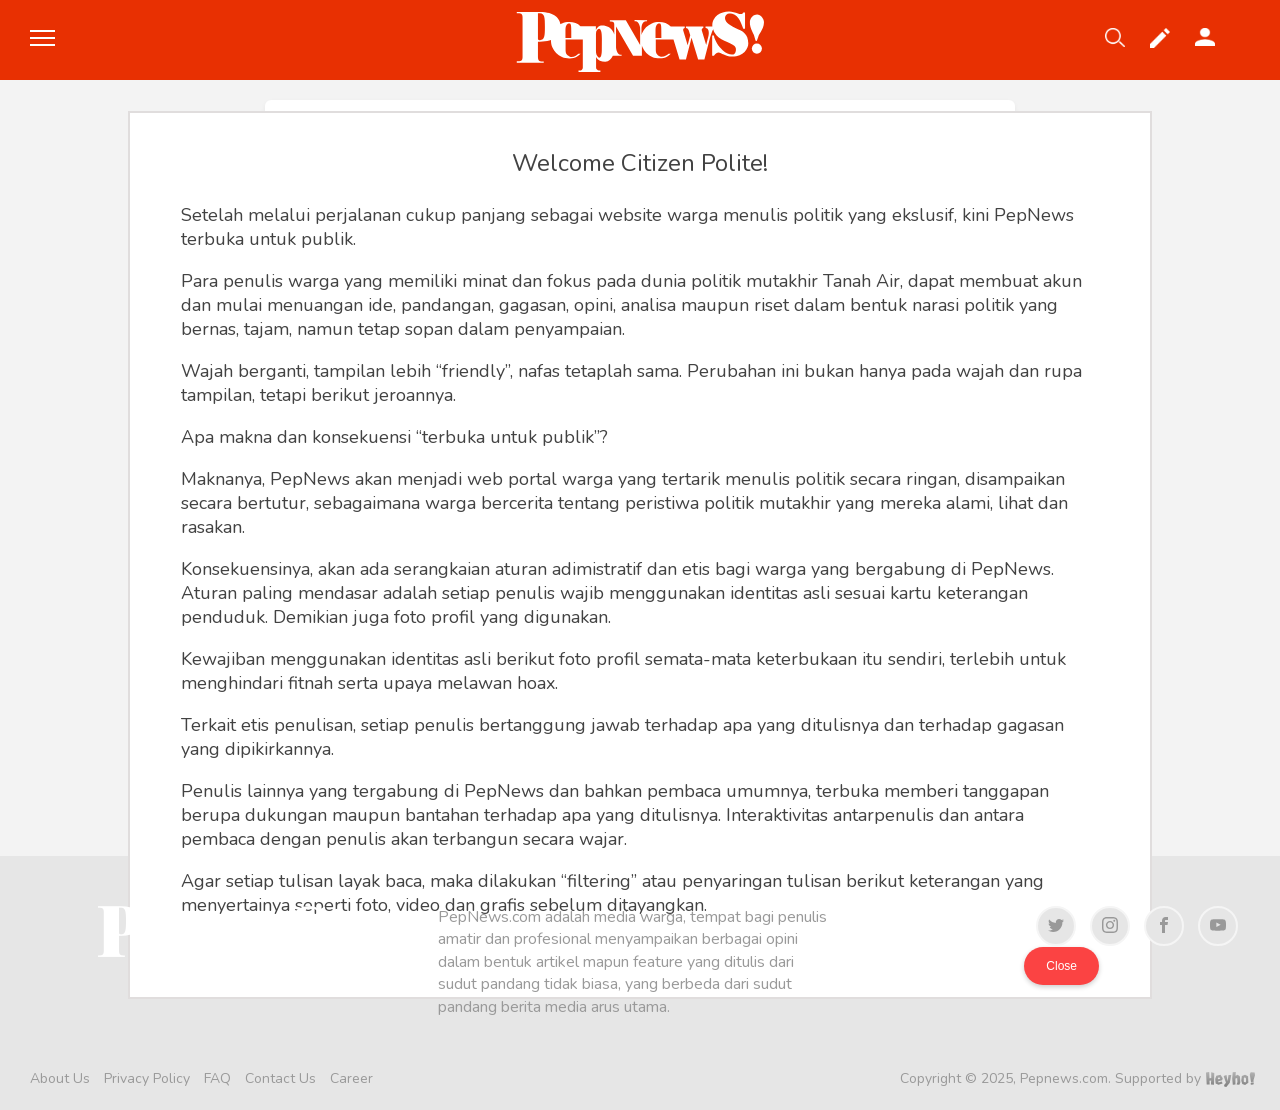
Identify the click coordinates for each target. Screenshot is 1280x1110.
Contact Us (280, 1078)
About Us (60, 1078)
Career (351, 1078)
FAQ (217, 1078)
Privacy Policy (147, 1078)
